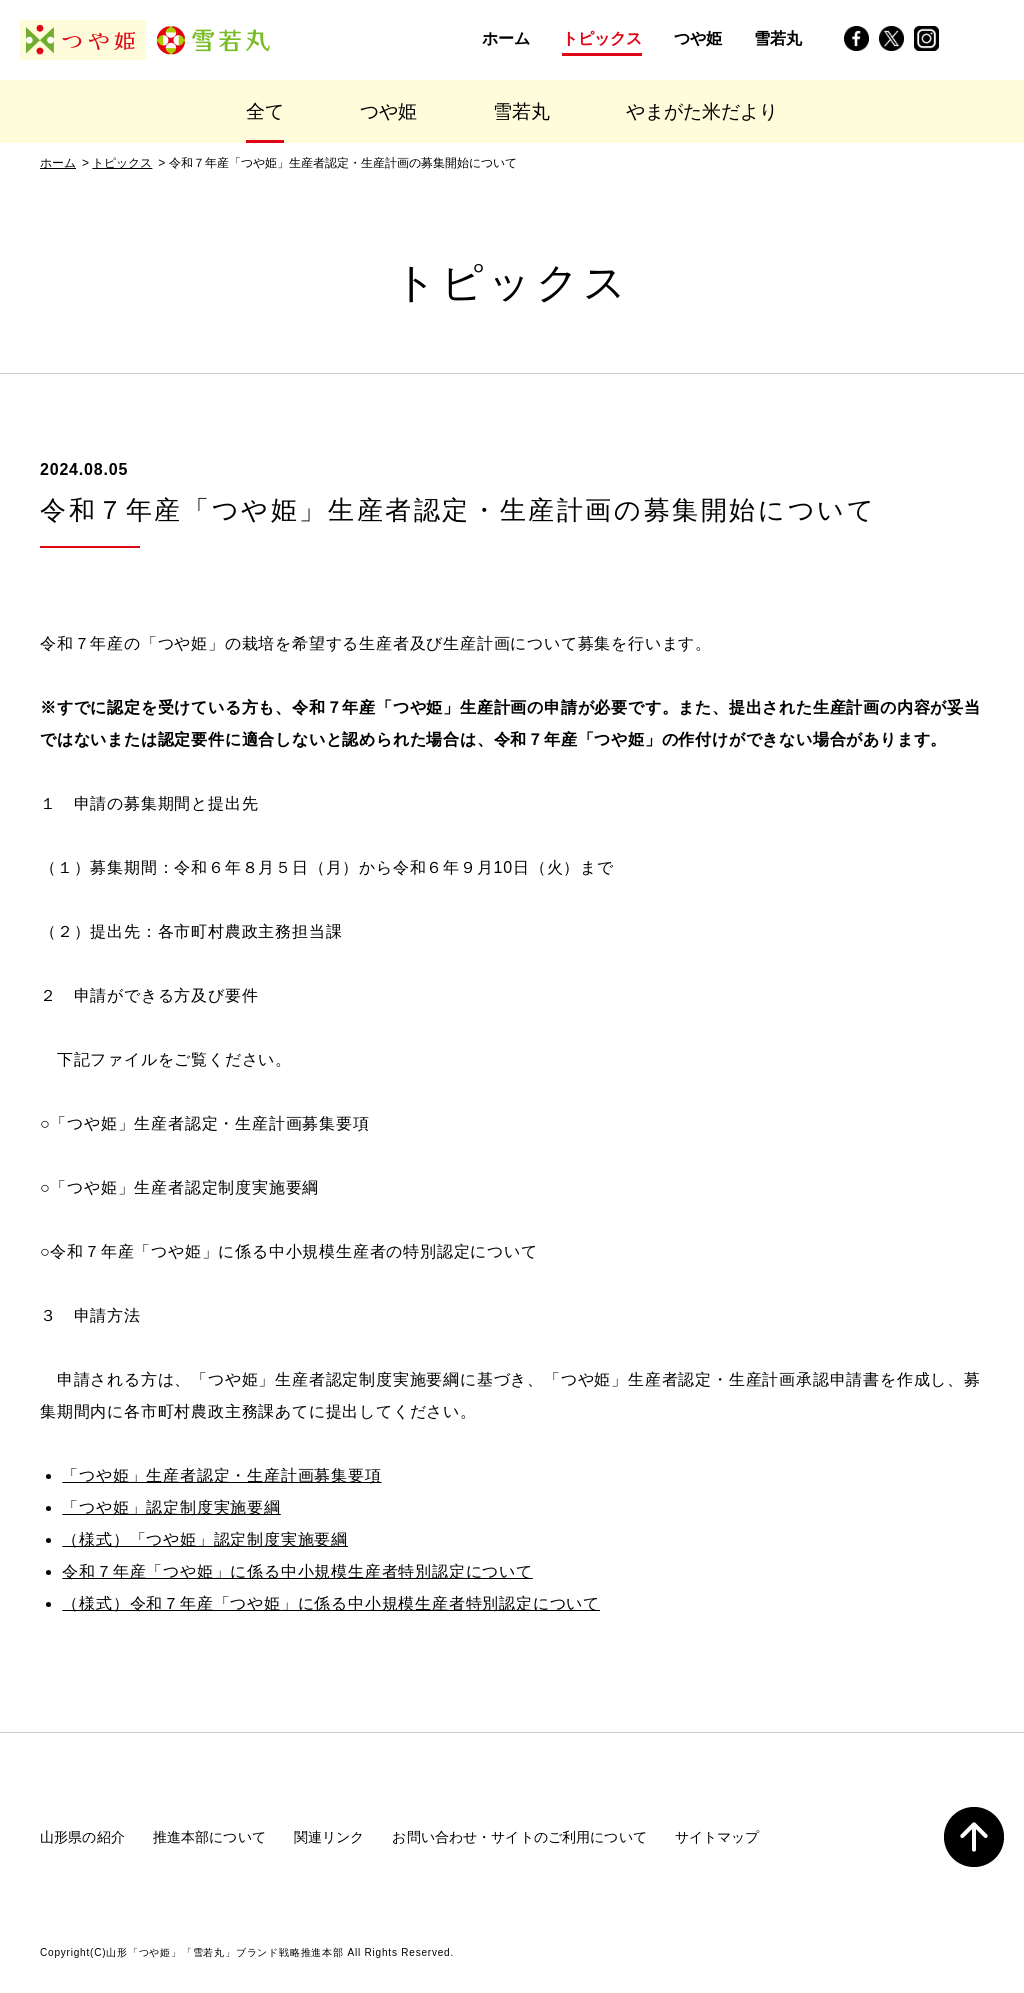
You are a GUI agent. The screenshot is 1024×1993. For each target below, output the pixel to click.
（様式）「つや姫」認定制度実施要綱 (205, 1539)
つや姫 (388, 111)
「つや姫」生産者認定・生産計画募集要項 (221, 1475)
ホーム (58, 163)
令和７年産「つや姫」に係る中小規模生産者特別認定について (297, 1571)
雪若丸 (521, 111)
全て (265, 111)
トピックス (122, 163)
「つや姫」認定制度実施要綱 (171, 1507)
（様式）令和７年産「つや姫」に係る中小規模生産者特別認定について (331, 1603)
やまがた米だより (702, 111)
